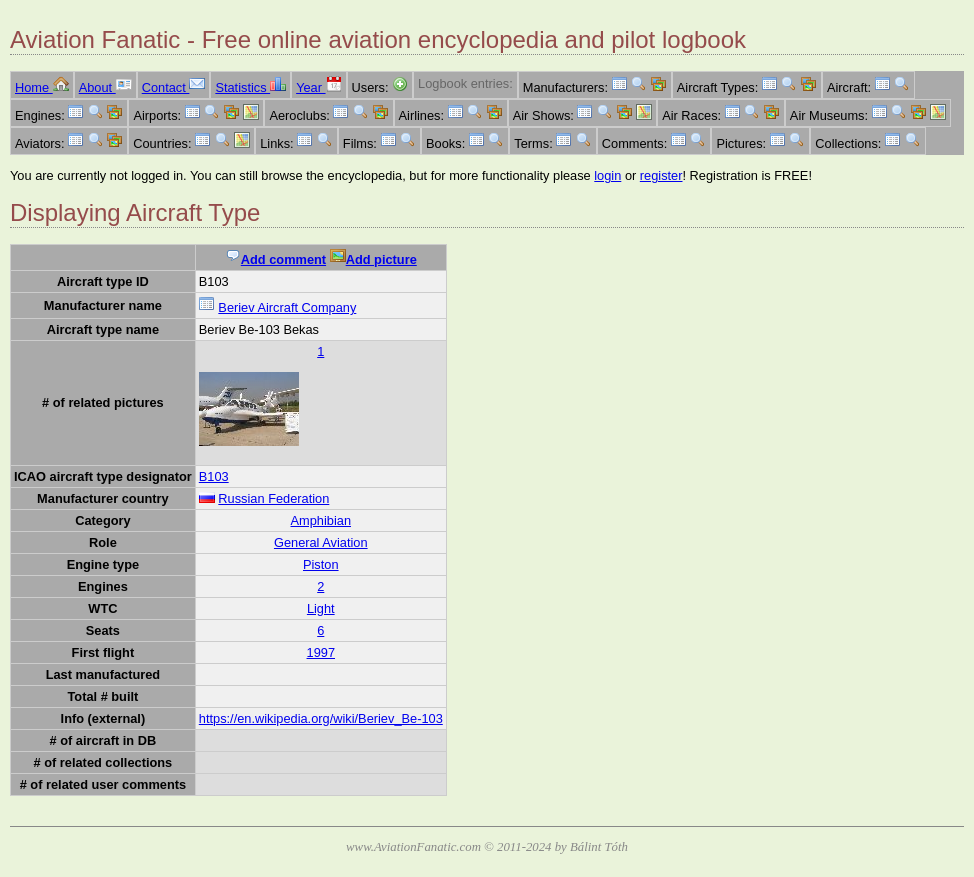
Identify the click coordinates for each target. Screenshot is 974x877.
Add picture (373, 259)
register (661, 175)
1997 (321, 652)
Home (42, 87)
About (105, 87)
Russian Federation (273, 498)
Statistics (250, 87)
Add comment (275, 259)
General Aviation (321, 542)
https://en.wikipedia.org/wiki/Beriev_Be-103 (321, 718)
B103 (214, 476)
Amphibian (321, 520)
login (607, 175)
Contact (174, 87)
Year (318, 87)
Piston (321, 564)
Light (321, 608)
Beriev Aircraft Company (287, 307)
